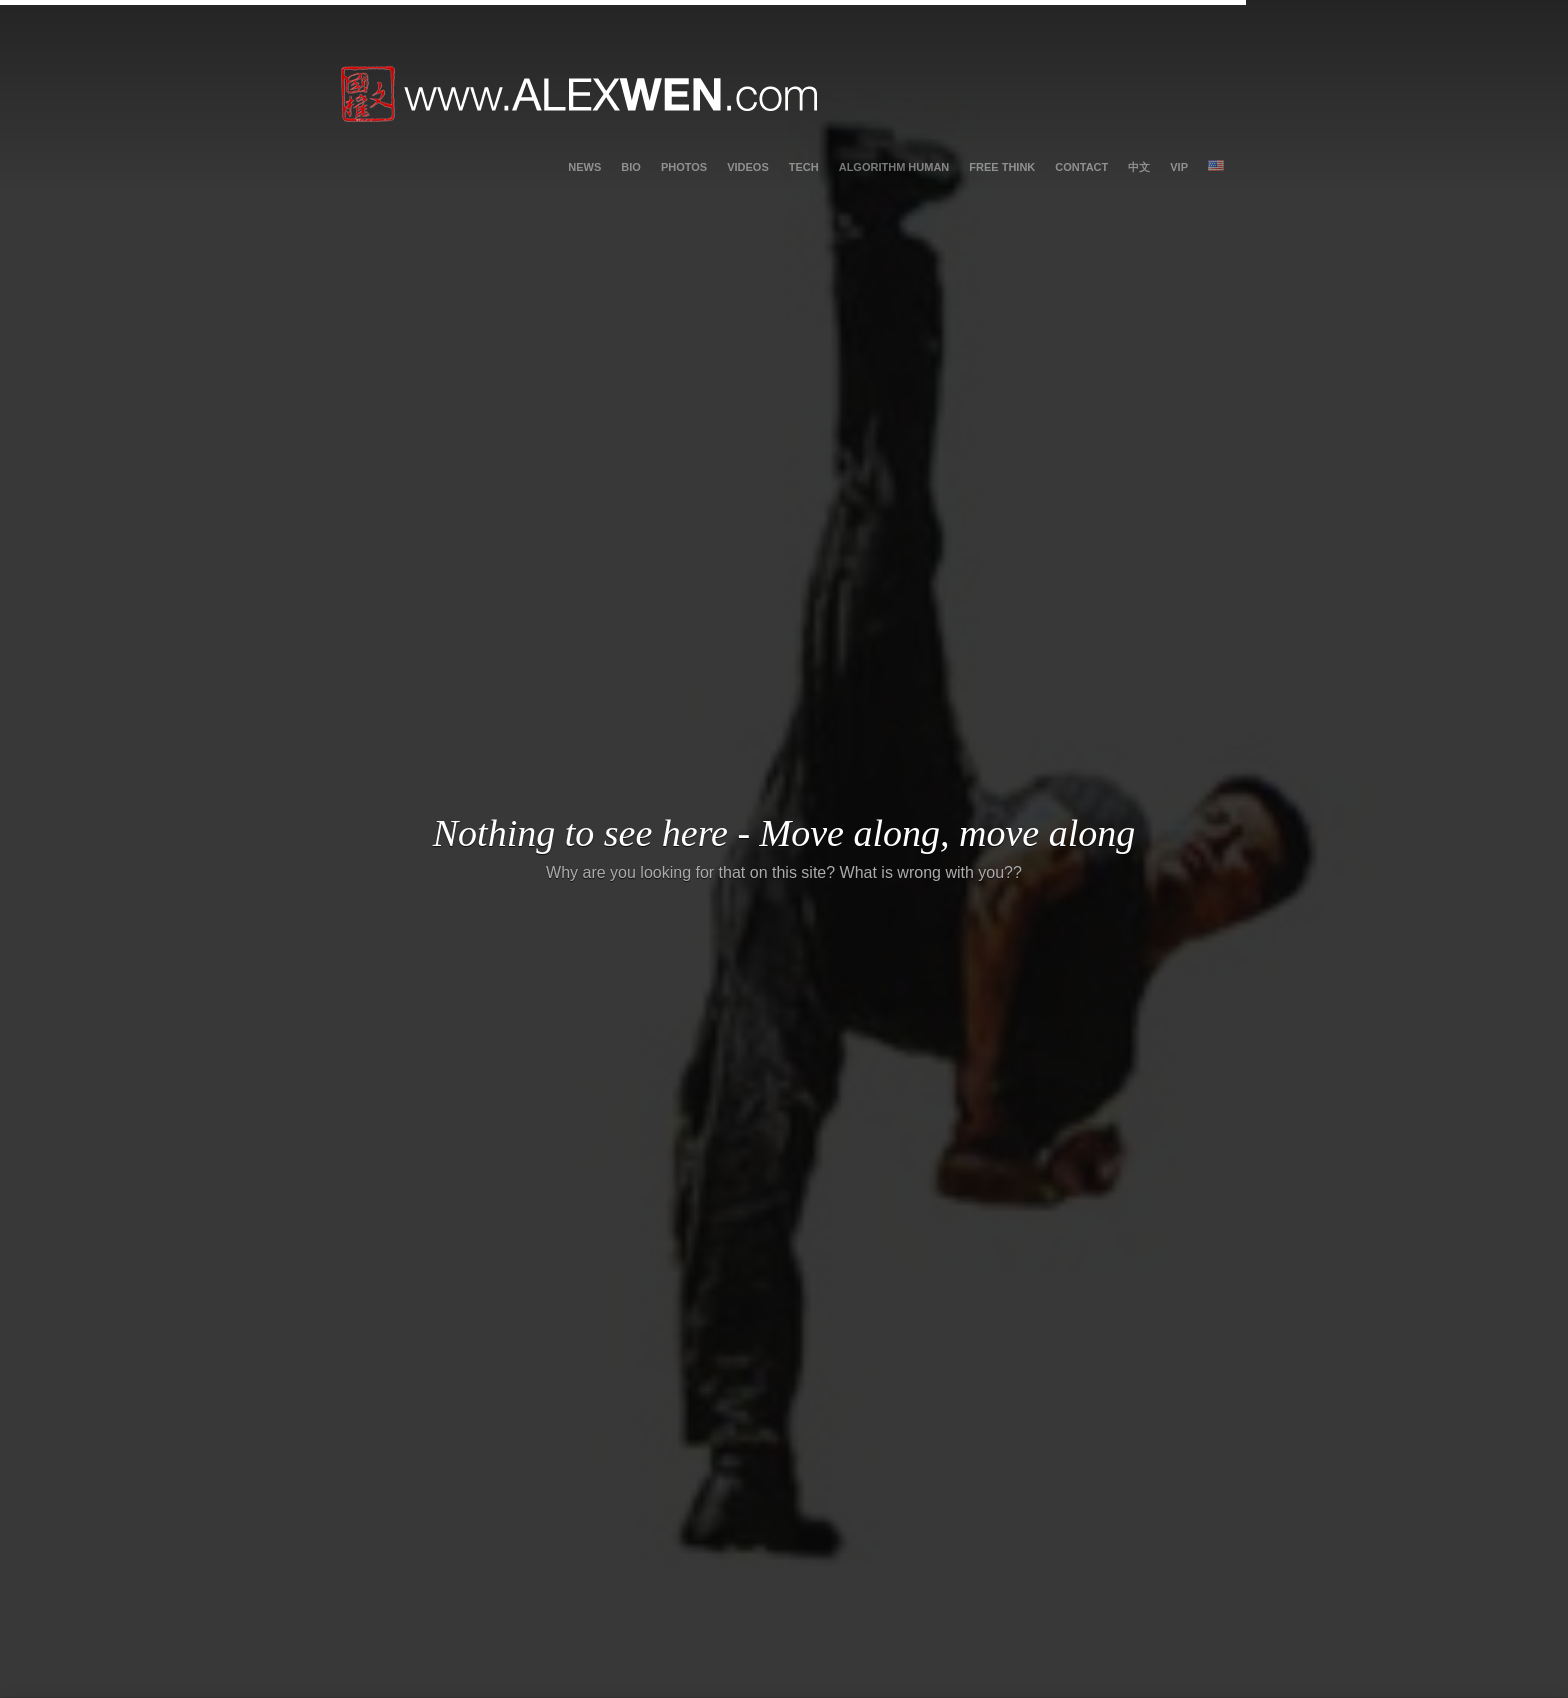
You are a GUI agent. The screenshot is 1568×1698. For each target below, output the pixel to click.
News (584, 167)
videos (748, 167)
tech (804, 167)
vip (1179, 167)
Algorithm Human (894, 167)
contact (1081, 167)
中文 (1139, 167)
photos (684, 167)
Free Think (1002, 167)
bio (631, 167)
